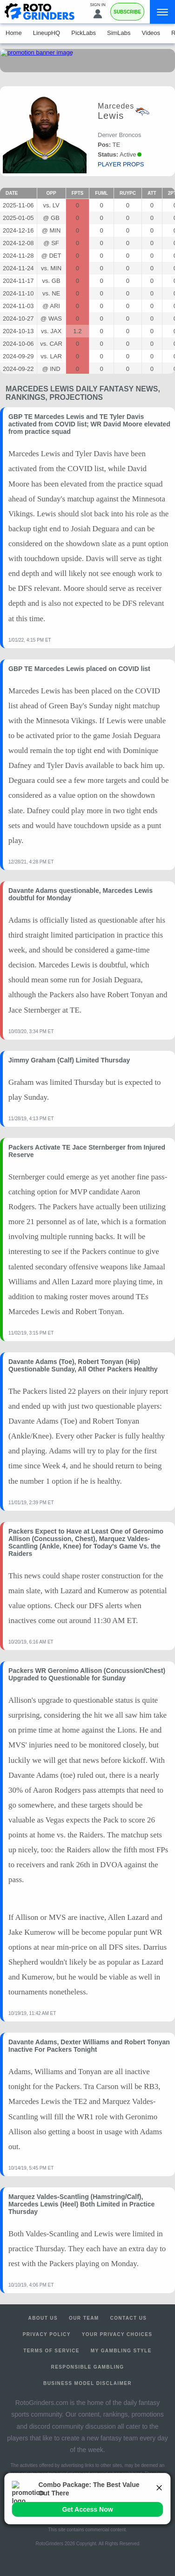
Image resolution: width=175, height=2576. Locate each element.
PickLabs (83, 32)
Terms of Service (51, 2350)
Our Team (84, 2318)
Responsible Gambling (87, 2367)
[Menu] (162, 12)
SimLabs (119, 32)
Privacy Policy (47, 2334)
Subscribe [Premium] (127, 11)
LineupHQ (47, 32)
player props (121, 164)
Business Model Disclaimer (87, 2383)
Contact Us (128, 2318)
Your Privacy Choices (117, 2334)
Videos (151, 32)
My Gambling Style (121, 2350)
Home (14, 32)
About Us (43, 2318)
